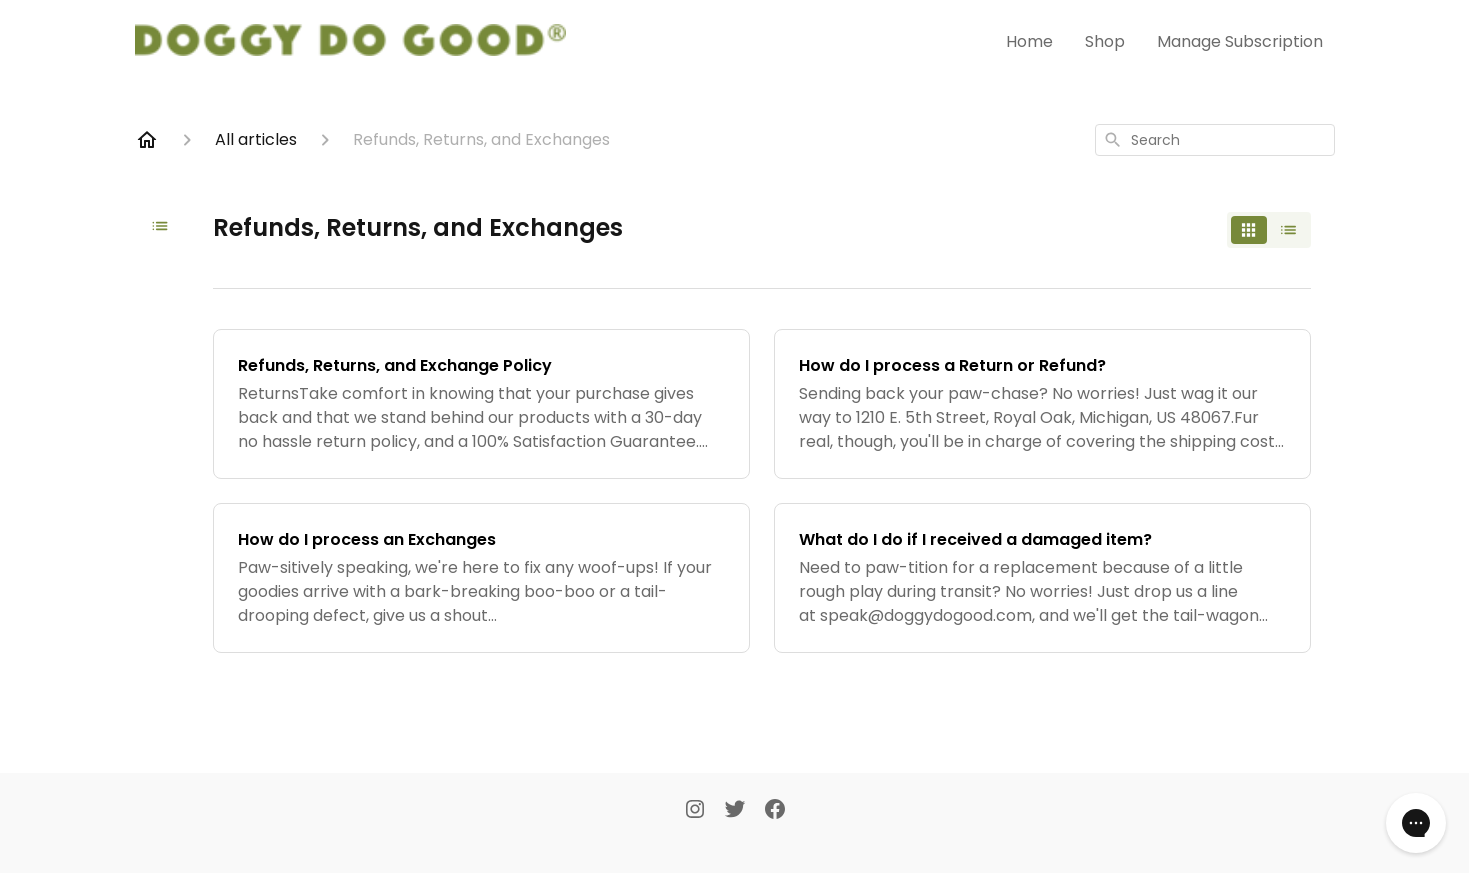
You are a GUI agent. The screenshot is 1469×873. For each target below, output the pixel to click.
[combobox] (1215, 140)
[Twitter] (735, 811)
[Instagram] (695, 811)
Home (1029, 41)
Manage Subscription (1240, 41)
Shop (1105, 41)
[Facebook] (775, 811)
